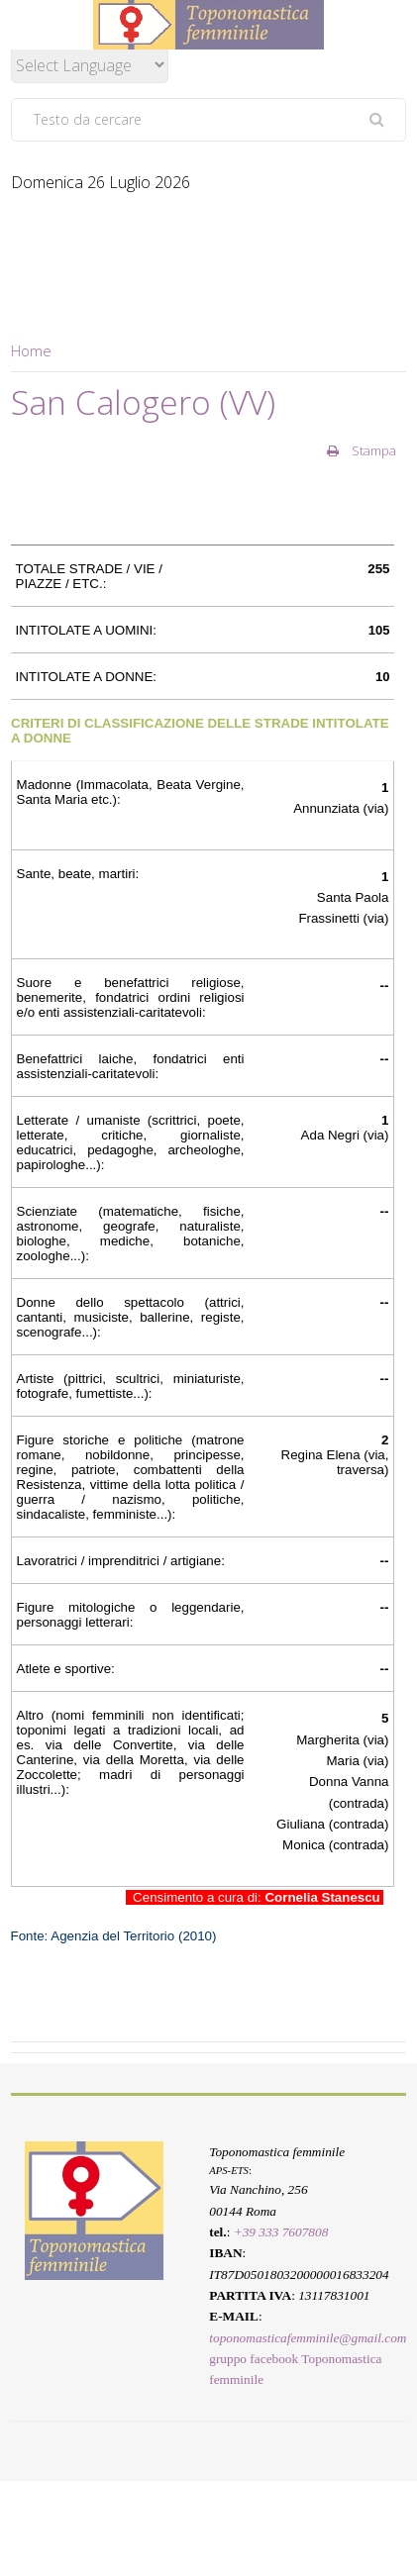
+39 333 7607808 (281, 2232)
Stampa (361, 450)
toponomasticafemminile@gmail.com (307, 2337)
